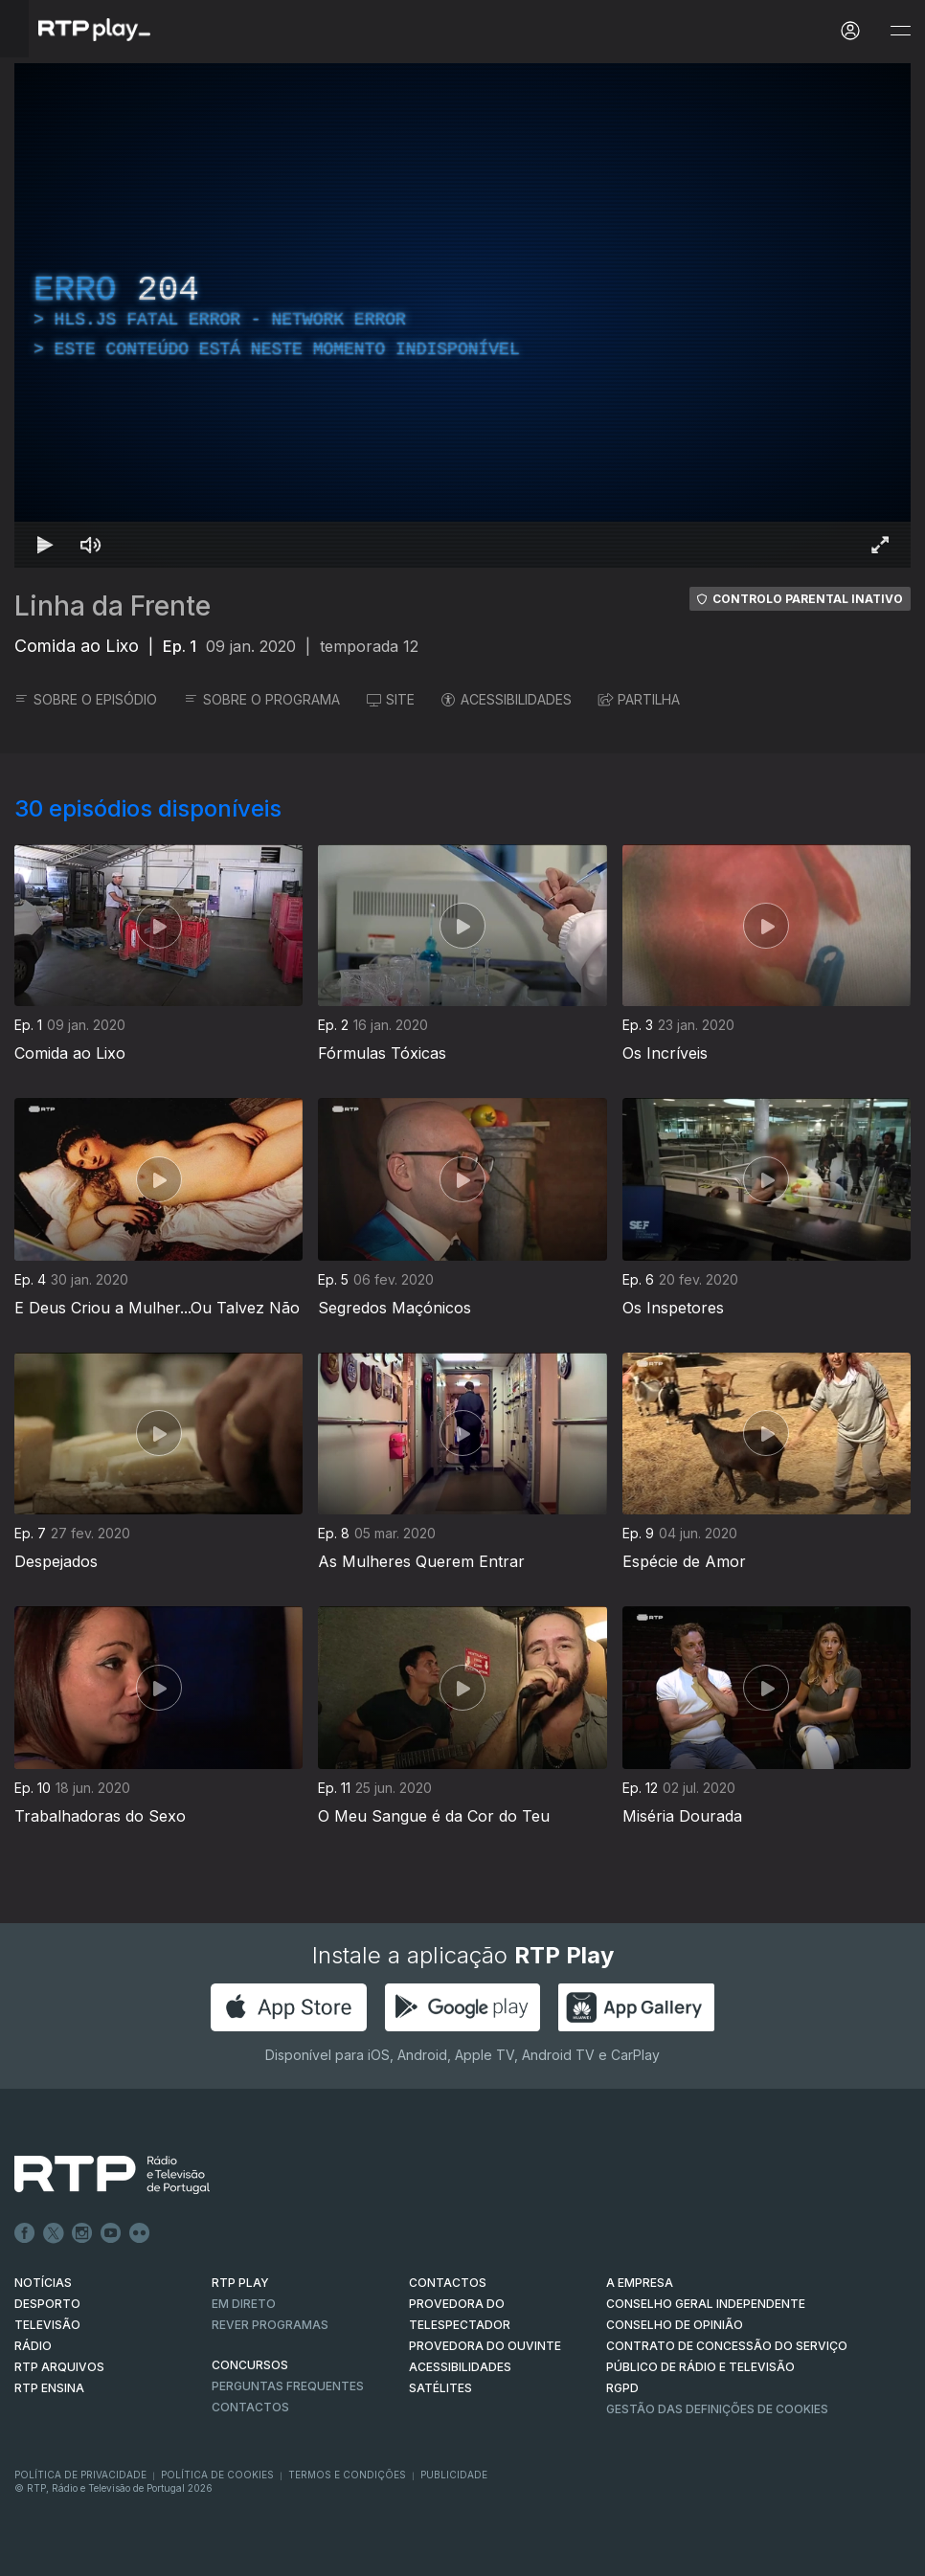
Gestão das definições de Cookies (717, 2409)
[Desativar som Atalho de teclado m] (91, 545)
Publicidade (453, 2474)
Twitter (53, 2233)
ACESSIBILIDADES (506, 699)
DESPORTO (47, 2303)
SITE (391, 699)
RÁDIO (33, 2346)
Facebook (24, 2233)
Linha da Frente (112, 606)
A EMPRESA (639, 2282)
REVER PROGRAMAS (270, 2325)
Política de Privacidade (80, 2474)
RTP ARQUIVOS (59, 2367)
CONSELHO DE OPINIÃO (674, 2325)
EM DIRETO (244, 2303)
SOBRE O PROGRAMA (262, 699)
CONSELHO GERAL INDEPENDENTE (705, 2303)
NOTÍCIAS (43, 2282)
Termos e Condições (347, 2474)
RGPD (622, 2388)
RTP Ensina (49, 2388)
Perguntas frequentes (288, 2386)
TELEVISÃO (47, 2325)
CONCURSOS (250, 2365)
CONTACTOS (447, 2282)
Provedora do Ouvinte (485, 2346)
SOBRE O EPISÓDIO (85, 699)
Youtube (111, 2233)
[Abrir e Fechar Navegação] (900, 31)
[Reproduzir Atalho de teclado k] (45, 545)
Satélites (440, 2388)
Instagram (82, 2233)
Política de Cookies (217, 2474)
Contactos (250, 2407)
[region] (462, 315)
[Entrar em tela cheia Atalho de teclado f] (880, 545)
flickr (139, 2233)
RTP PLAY (240, 2282)
